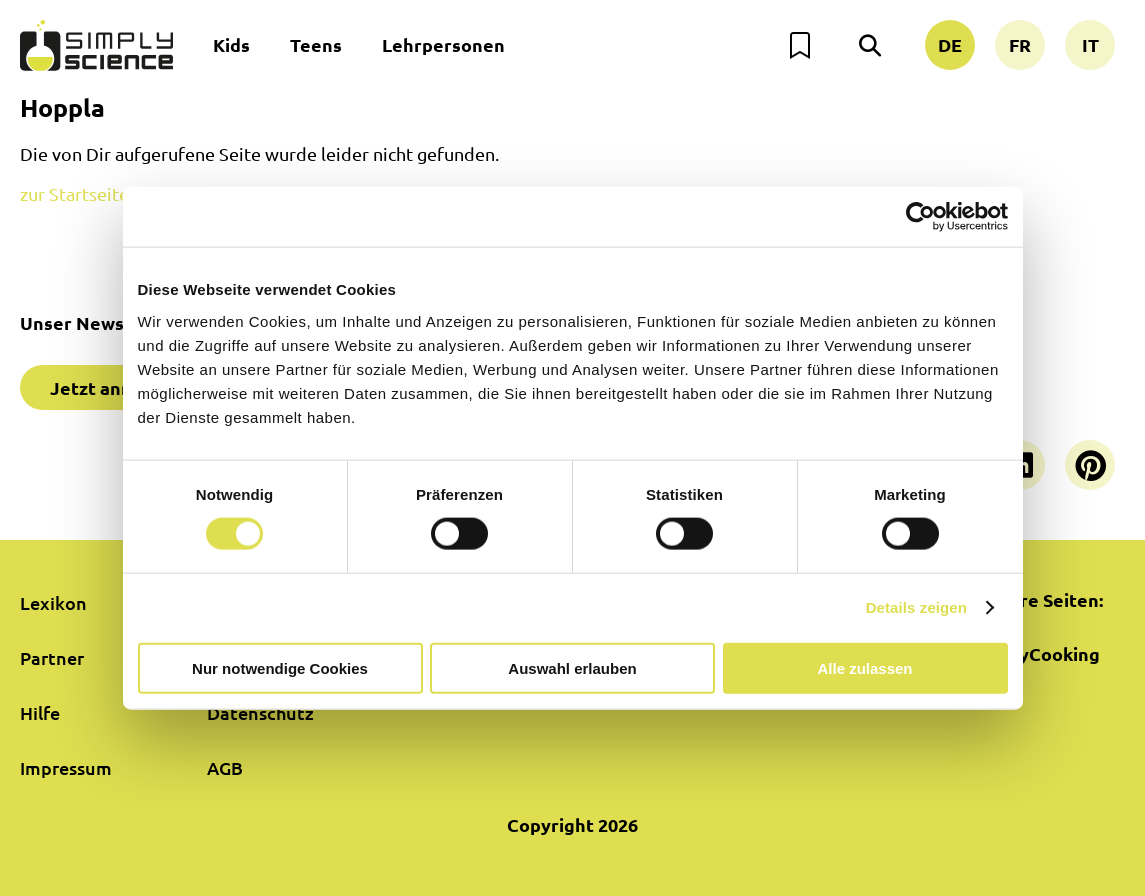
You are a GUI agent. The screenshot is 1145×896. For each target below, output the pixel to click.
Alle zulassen (864, 667)
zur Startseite (74, 193)
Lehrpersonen (443, 44)
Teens (316, 44)
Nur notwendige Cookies (280, 667)
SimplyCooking (1035, 653)
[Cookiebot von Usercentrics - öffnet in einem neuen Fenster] (920, 217)
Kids (231, 44)
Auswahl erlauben (572, 667)
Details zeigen (916, 607)
